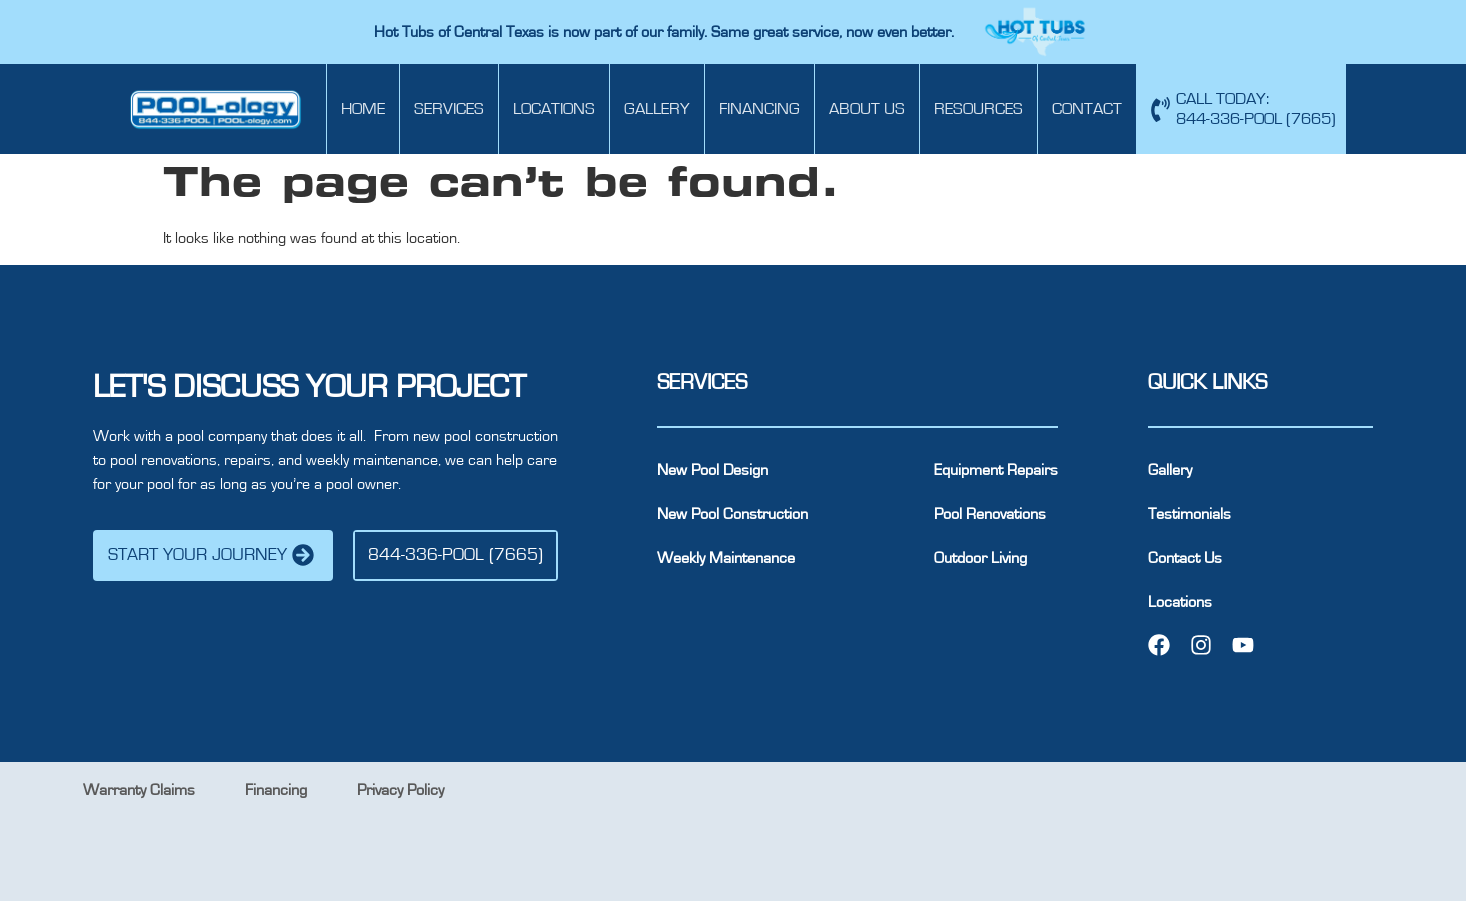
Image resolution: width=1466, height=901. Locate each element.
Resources (978, 108)
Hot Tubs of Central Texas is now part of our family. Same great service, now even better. (666, 32)
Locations (554, 108)
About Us (867, 108)
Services (449, 108)
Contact (1087, 108)
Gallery (657, 108)
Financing (759, 108)
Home (363, 108)
